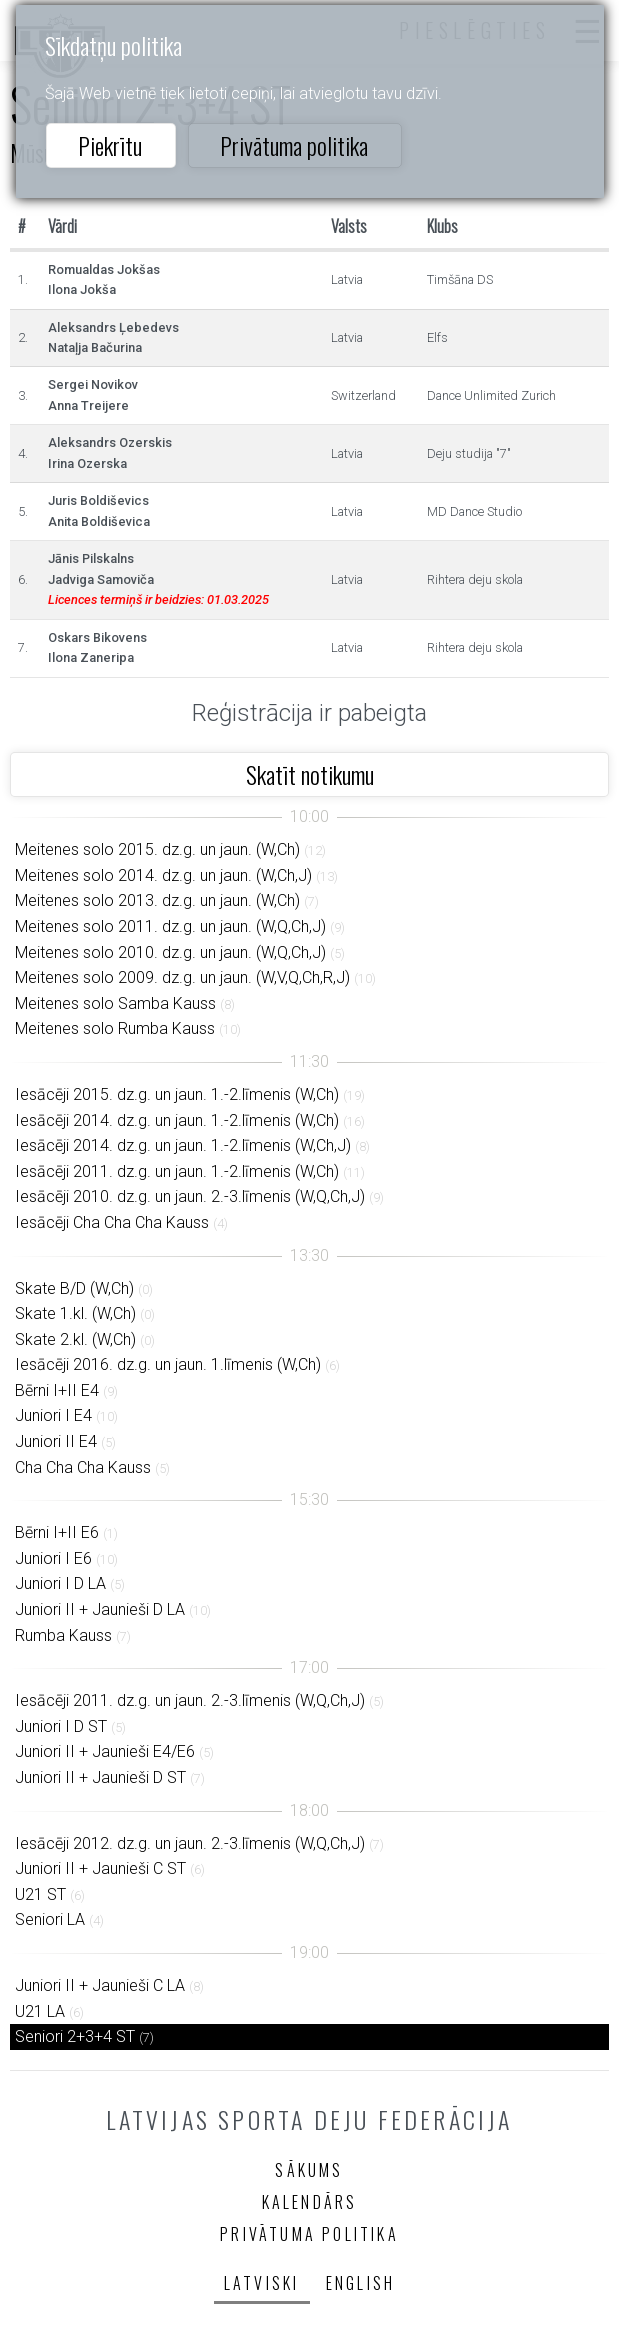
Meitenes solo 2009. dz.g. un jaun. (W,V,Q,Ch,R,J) (182, 977)
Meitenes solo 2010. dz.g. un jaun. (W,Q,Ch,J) (170, 952)
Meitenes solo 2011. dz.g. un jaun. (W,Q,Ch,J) (170, 926)
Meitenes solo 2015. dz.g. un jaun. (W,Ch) (157, 849)
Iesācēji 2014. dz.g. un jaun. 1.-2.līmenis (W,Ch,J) (183, 1145)
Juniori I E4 (53, 1415)
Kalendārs (310, 2202)
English (360, 2283)
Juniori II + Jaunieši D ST (100, 1777)
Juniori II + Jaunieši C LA (100, 1985)
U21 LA (40, 2011)
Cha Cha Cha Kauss (83, 1467)
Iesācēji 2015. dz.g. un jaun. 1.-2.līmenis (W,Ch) (177, 1094)
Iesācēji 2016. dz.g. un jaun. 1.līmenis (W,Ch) (168, 1364)
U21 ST (40, 1894)
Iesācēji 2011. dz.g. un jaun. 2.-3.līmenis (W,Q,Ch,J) (190, 1700)
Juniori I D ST (61, 1726)
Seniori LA (50, 1919)
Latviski (262, 2283)
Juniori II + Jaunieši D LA (100, 1609)
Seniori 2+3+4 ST (75, 2036)
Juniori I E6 (53, 1558)
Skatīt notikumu (310, 774)
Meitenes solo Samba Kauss (115, 1003)
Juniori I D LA (60, 1583)
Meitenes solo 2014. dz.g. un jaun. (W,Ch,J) (163, 875)
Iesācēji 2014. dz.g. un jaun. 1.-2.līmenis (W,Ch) (177, 1120)
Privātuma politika (294, 145)
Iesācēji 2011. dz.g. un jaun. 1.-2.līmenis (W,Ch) (177, 1171)
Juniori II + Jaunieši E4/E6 (105, 1751)
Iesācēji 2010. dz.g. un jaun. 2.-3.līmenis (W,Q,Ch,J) (190, 1196)
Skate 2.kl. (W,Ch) (75, 1339)
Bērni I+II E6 (57, 1532)
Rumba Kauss (63, 1635)
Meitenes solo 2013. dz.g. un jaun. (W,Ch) (157, 900)
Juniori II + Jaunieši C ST (100, 1868)
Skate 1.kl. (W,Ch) (75, 1313)
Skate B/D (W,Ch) (74, 1288)
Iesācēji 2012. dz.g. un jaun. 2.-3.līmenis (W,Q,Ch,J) (190, 1843)
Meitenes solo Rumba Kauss (115, 1028)
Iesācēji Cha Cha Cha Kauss (112, 1222)
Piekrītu (110, 145)
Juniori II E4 (56, 1441)
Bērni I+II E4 (57, 1390)
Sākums (309, 2170)
